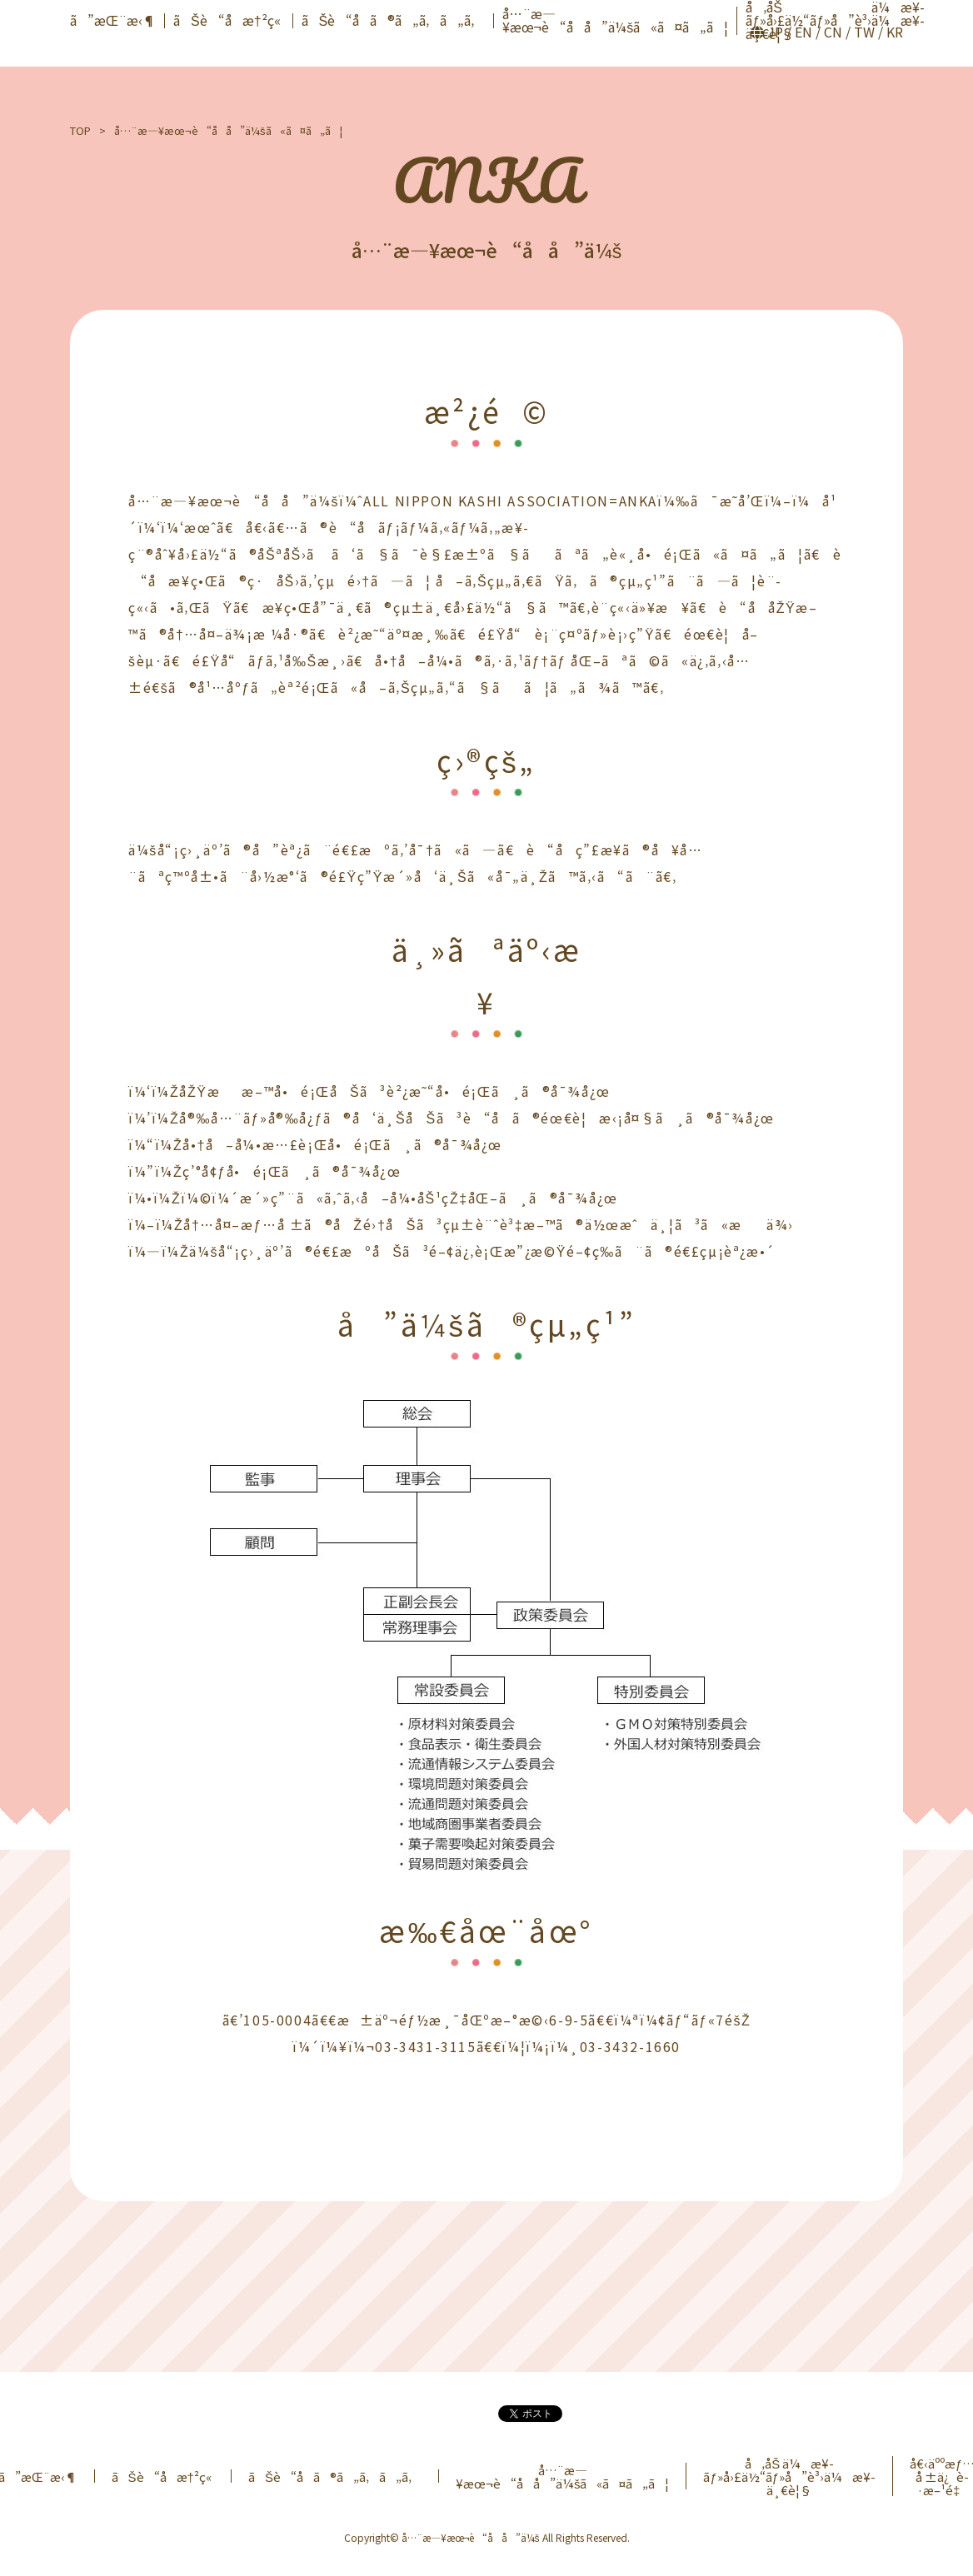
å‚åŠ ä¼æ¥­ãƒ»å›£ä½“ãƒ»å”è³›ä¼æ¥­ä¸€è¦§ (789, 2476)
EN (803, 32)
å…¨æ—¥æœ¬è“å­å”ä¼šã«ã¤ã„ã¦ (615, 20)
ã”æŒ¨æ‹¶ (113, 20)
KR (894, 32)
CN (833, 32)
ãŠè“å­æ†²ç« (228, 20)
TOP (80, 130)
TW (864, 32)
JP (775, 32)
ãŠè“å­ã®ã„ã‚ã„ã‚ (394, 20)
